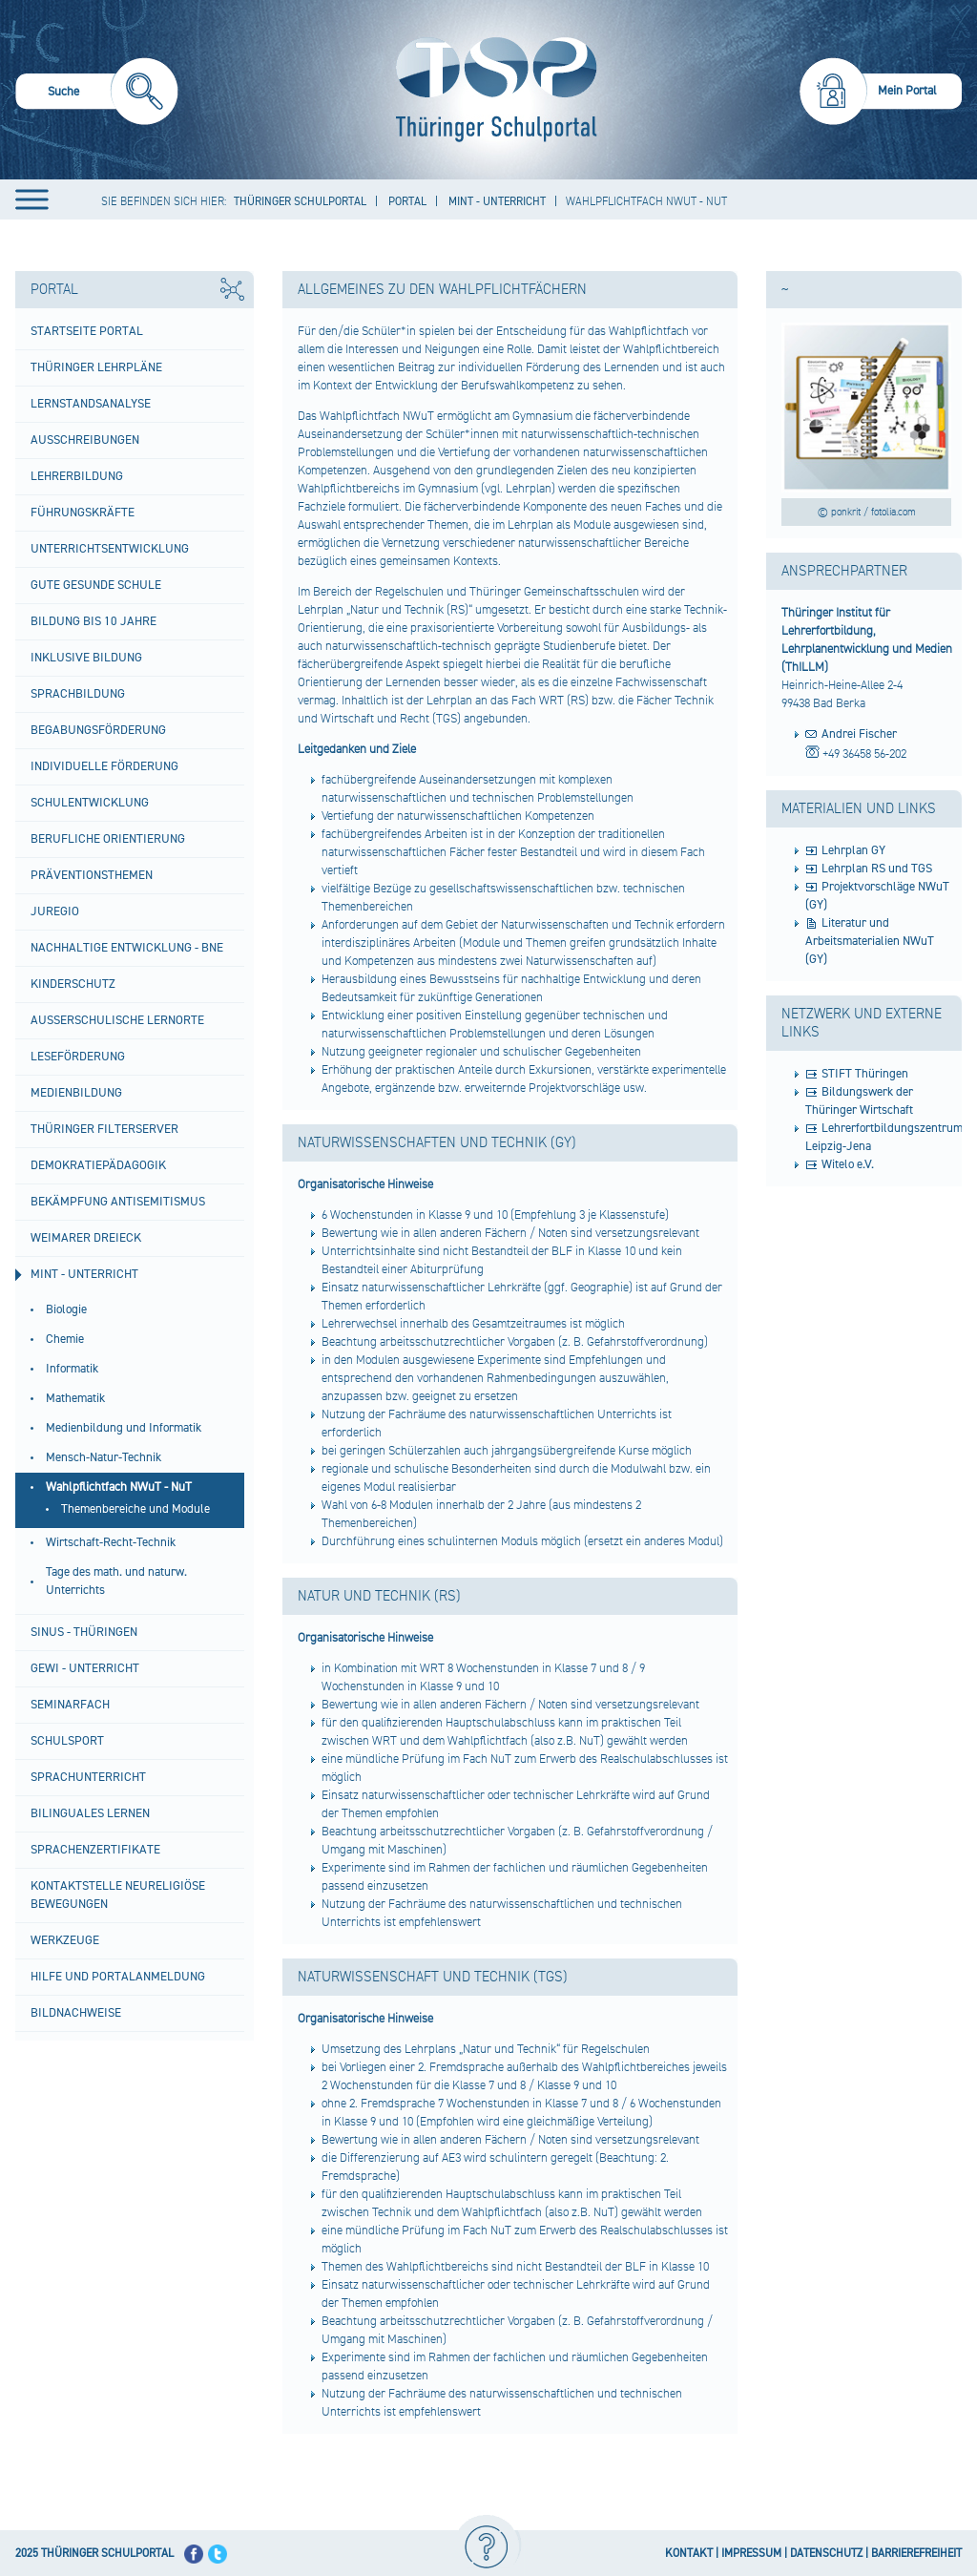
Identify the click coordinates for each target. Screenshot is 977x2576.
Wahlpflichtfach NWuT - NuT (119, 1487)
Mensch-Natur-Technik (103, 1457)
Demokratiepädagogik (98, 1165)
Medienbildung (76, 1092)
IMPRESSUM (751, 2553)
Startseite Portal (87, 331)
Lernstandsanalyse (91, 403)
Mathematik (75, 1398)
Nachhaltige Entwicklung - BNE (127, 947)
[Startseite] (492, 89)
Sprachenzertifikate (95, 1849)
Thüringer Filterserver (104, 1129)
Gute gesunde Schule (96, 585)
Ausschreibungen (85, 440)
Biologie (66, 1309)
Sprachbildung (78, 694)
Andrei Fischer (859, 734)
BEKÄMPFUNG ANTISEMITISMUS (118, 1201)
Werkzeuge (65, 1940)
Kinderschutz (73, 984)
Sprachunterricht (88, 1777)
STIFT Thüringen (864, 1073)
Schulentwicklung (90, 802)
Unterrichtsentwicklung (110, 548)
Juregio (55, 911)
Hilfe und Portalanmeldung (118, 1976)
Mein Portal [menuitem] (907, 90)
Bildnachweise (76, 2013)
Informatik (72, 1368)
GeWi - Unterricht (85, 1668)
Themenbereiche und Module (135, 1509)
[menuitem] (96, 94)
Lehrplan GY (853, 850)
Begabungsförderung (98, 730)
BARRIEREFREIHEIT (916, 2553)
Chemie (65, 1339)
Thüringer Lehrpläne (96, 367)
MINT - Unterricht (84, 1274)
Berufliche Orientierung (108, 839)
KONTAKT (689, 2553)
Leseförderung (78, 1056)
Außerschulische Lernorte (117, 1020)
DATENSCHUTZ (826, 2553)
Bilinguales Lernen (90, 1813)
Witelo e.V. (847, 1164)
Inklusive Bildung (86, 657)
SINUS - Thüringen (84, 1632)
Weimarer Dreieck (86, 1238)
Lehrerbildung (77, 476)
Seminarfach (70, 1704)
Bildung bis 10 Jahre (93, 621)
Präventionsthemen (92, 875)
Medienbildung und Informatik (123, 1427)
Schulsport (67, 1741)
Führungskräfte (83, 512)
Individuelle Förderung (104, 766)
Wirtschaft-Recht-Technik (111, 1542)
